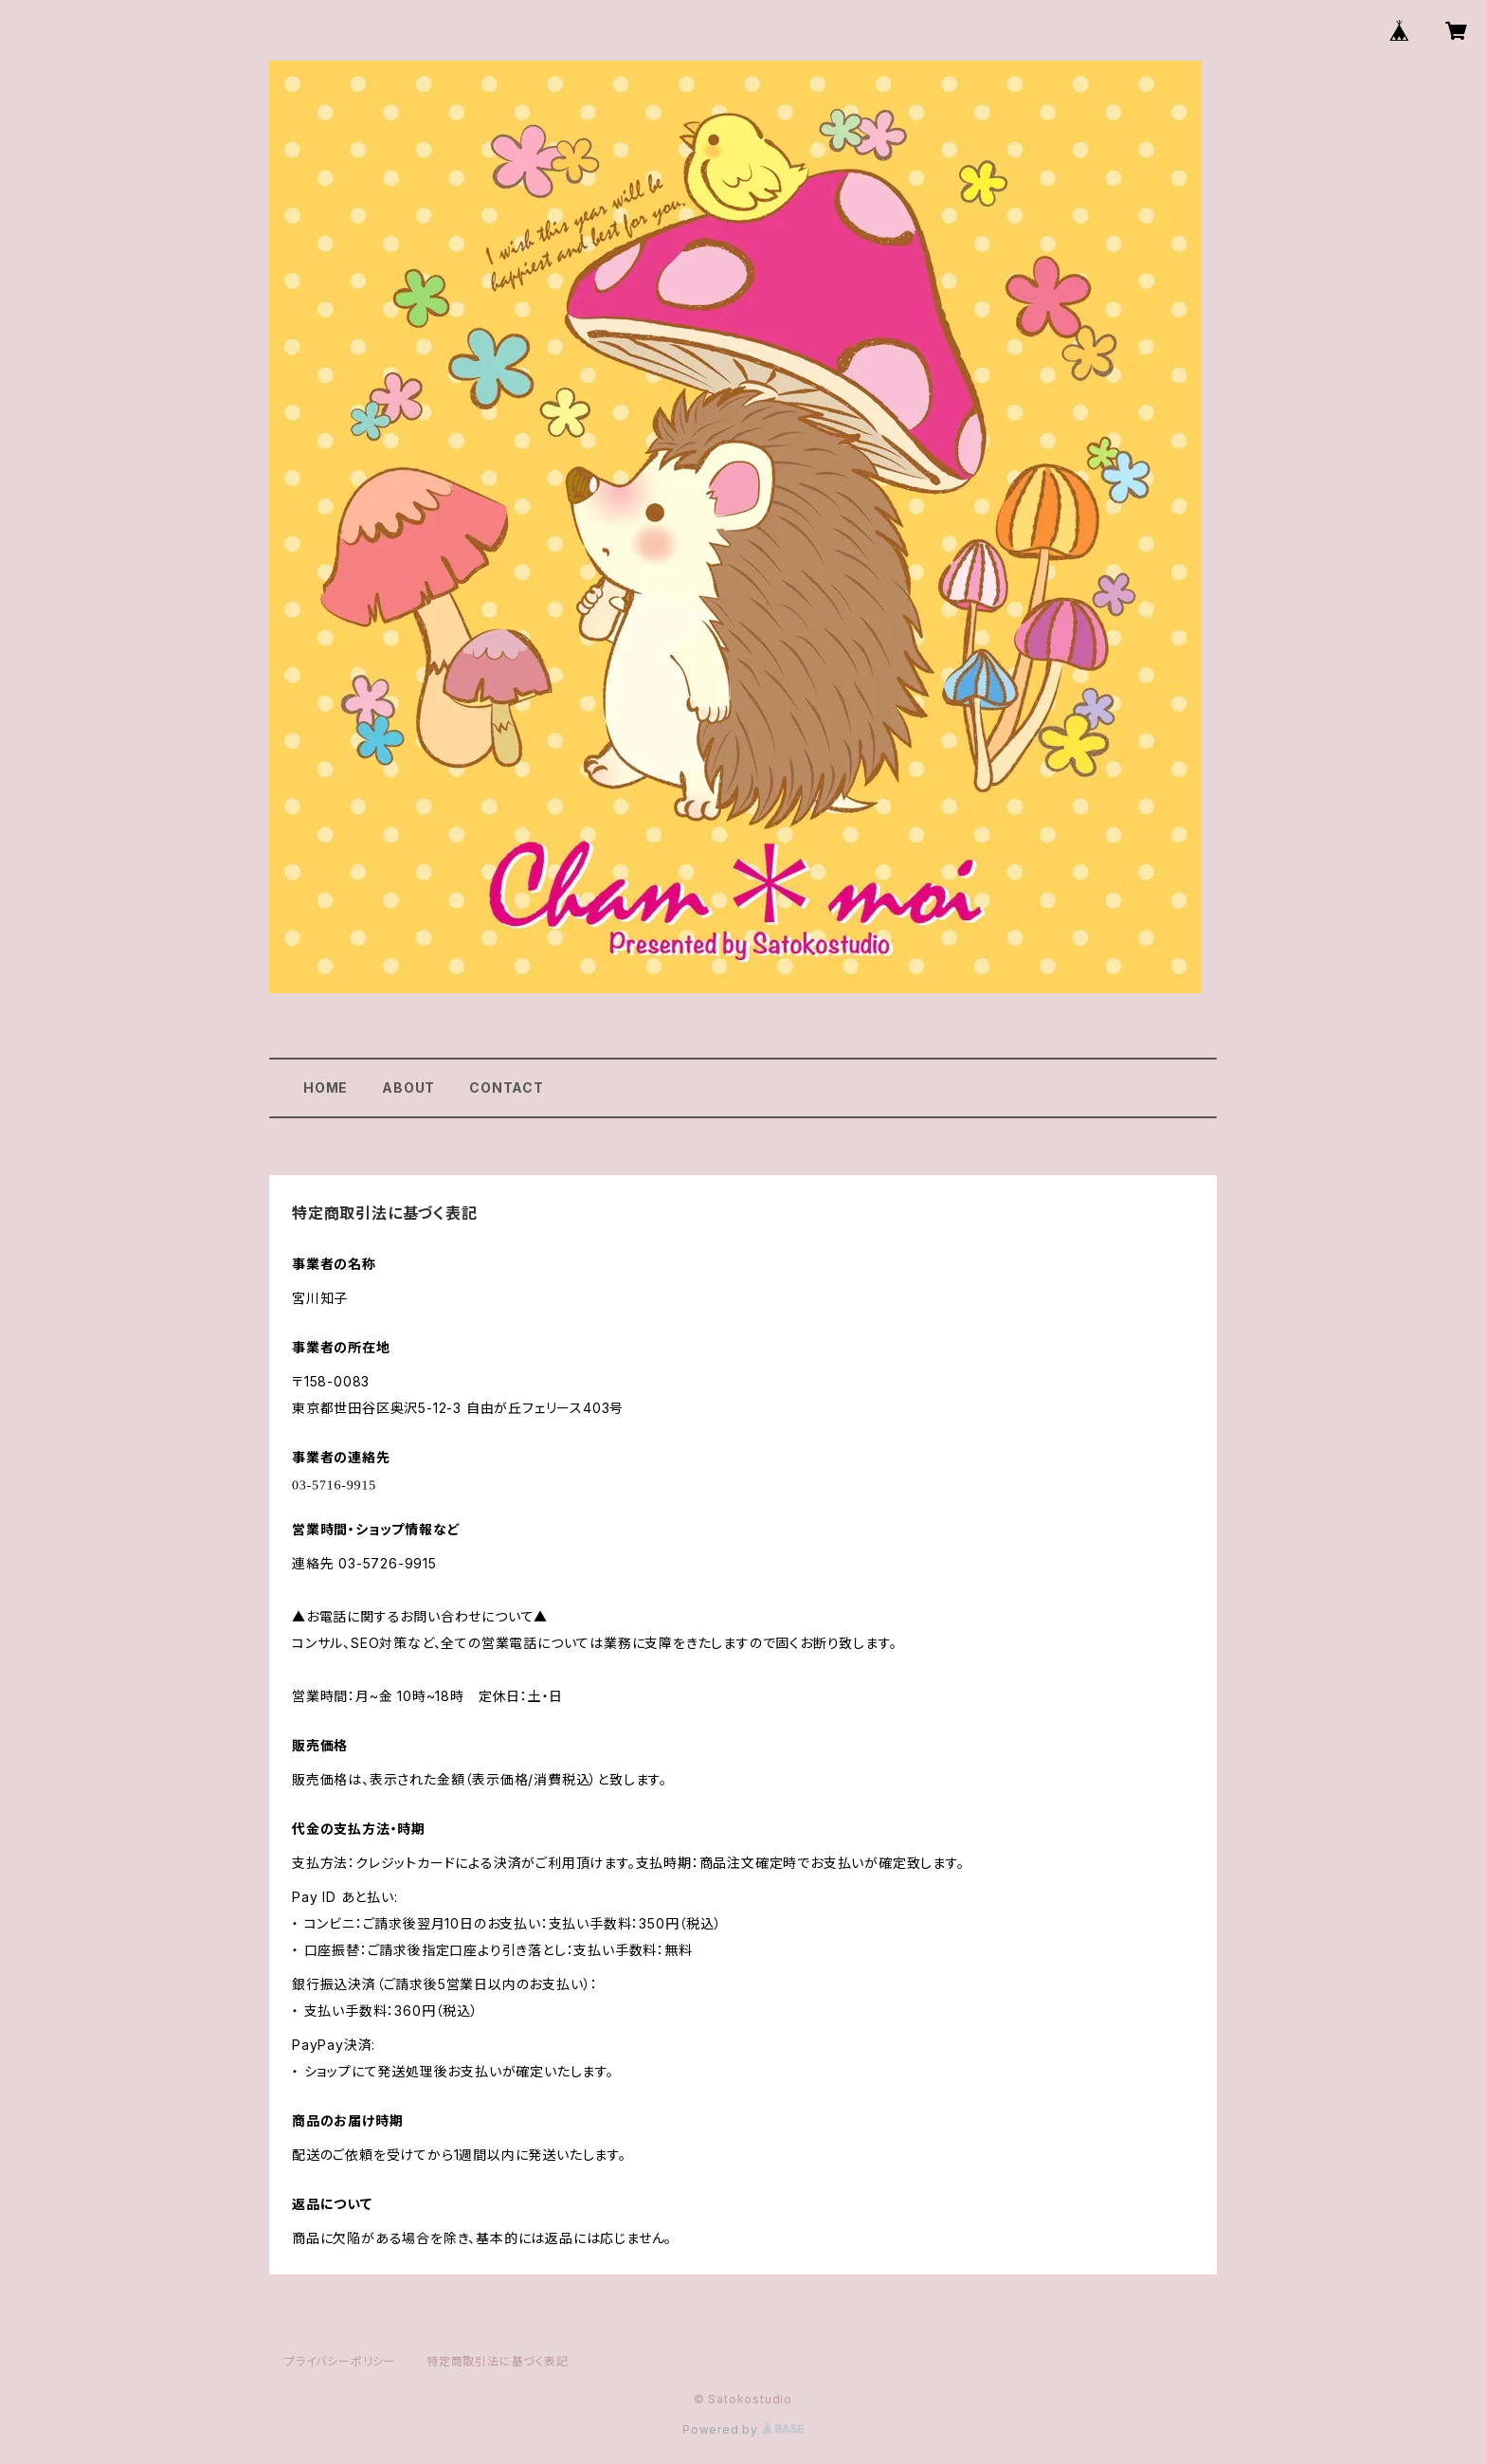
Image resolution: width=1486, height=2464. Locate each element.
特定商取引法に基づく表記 (497, 2361)
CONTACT (506, 1087)
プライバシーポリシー (340, 2361)
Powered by (743, 2429)
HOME (325, 1087)
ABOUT (408, 1087)
